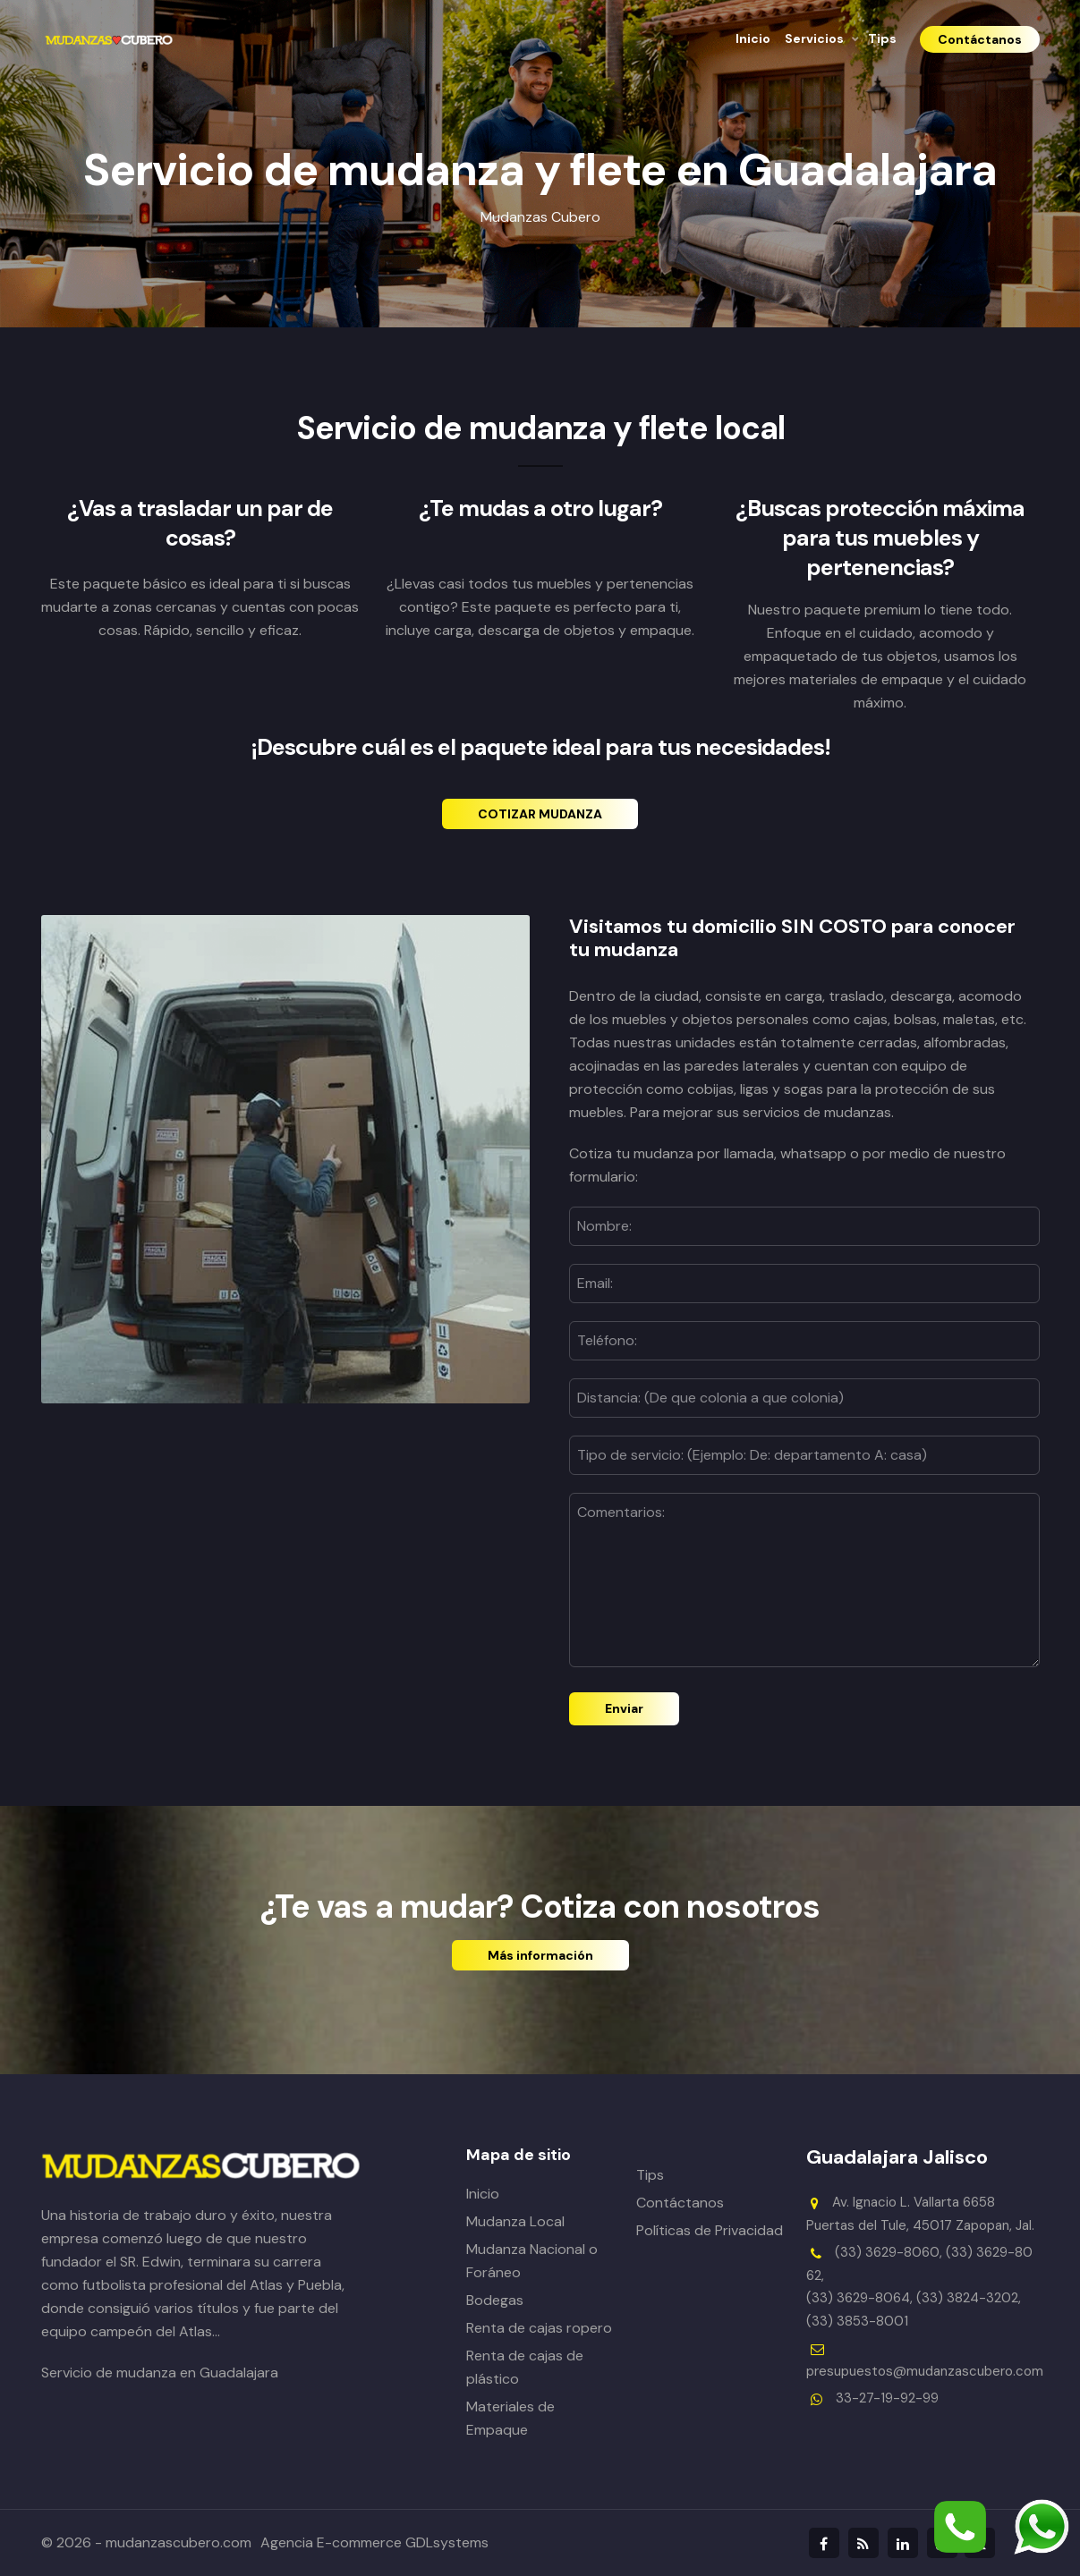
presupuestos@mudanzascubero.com (924, 2371)
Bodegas (494, 2300)
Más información (540, 1955)
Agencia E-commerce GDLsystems (374, 2542)
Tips (882, 38)
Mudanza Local (515, 2221)
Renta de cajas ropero (539, 2327)
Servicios (814, 38)
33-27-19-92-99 (887, 2398)
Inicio (753, 38)
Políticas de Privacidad (709, 2230)
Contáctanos (680, 2202)
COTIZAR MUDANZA (540, 814)
